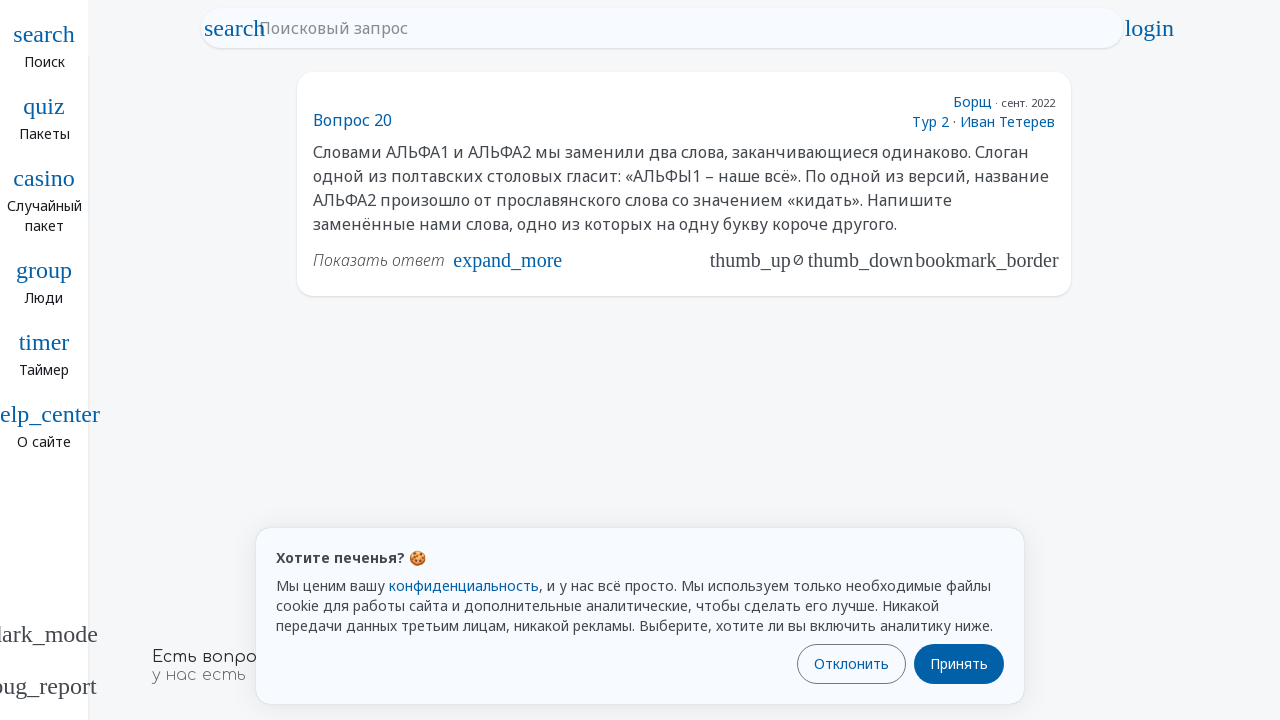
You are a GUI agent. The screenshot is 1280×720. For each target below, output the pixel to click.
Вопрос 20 (352, 120)
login (1149, 28)
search (235, 28)
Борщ (972, 101)
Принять (959, 663)
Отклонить (851, 663)
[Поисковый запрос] (680, 28)
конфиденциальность (464, 585)
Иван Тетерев (1007, 121)
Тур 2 (930, 121)
